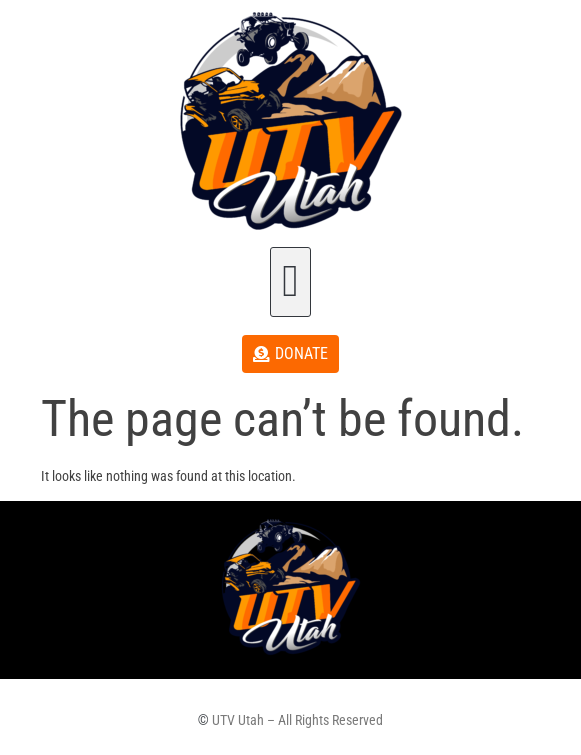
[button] (290, 282)
